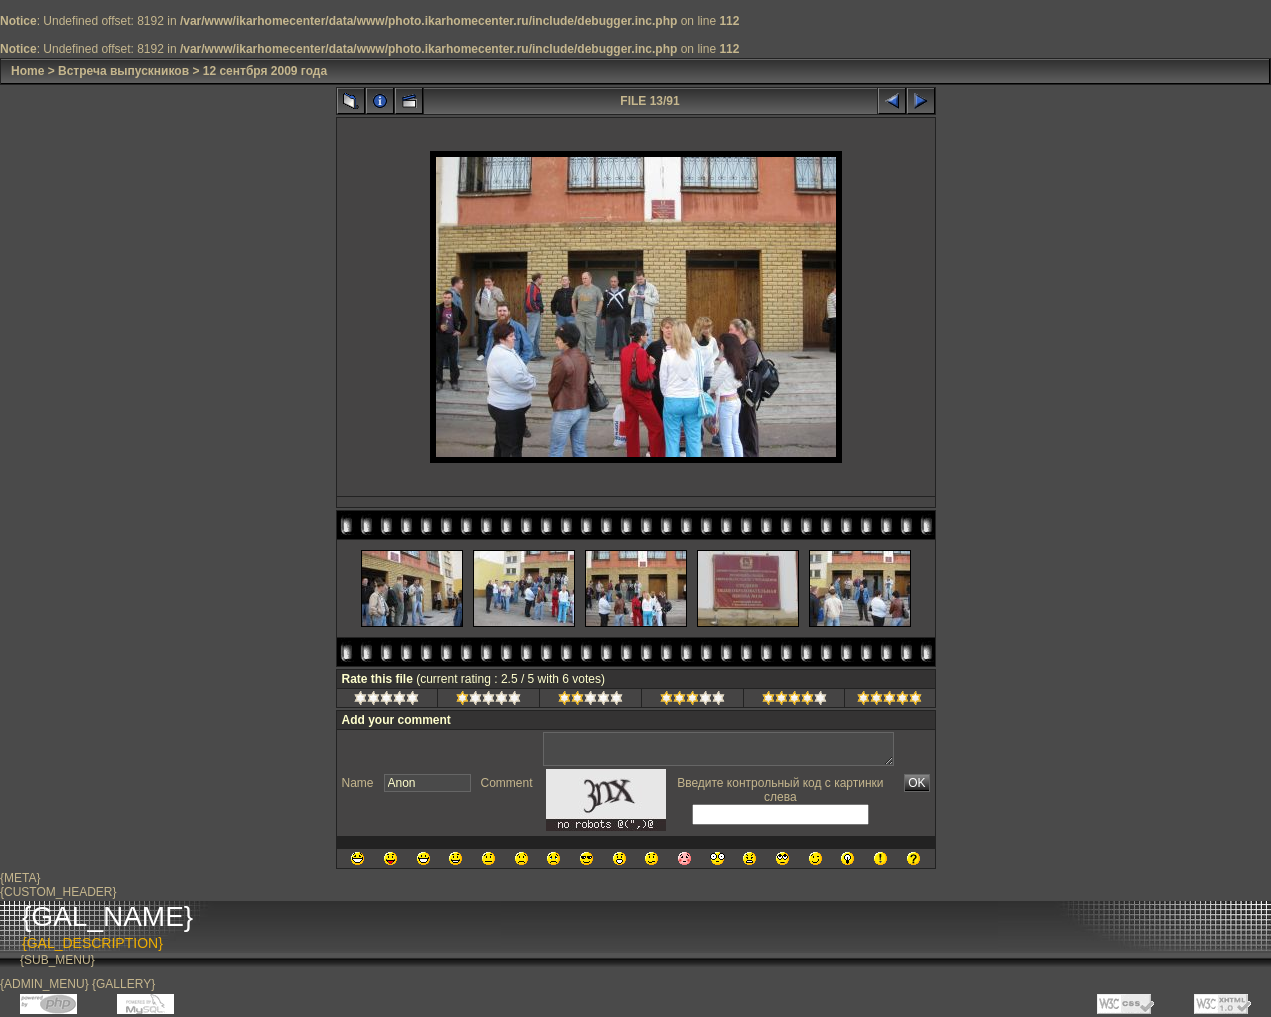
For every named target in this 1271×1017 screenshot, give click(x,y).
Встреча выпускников (123, 71)
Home (27, 71)
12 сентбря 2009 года (265, 71)
